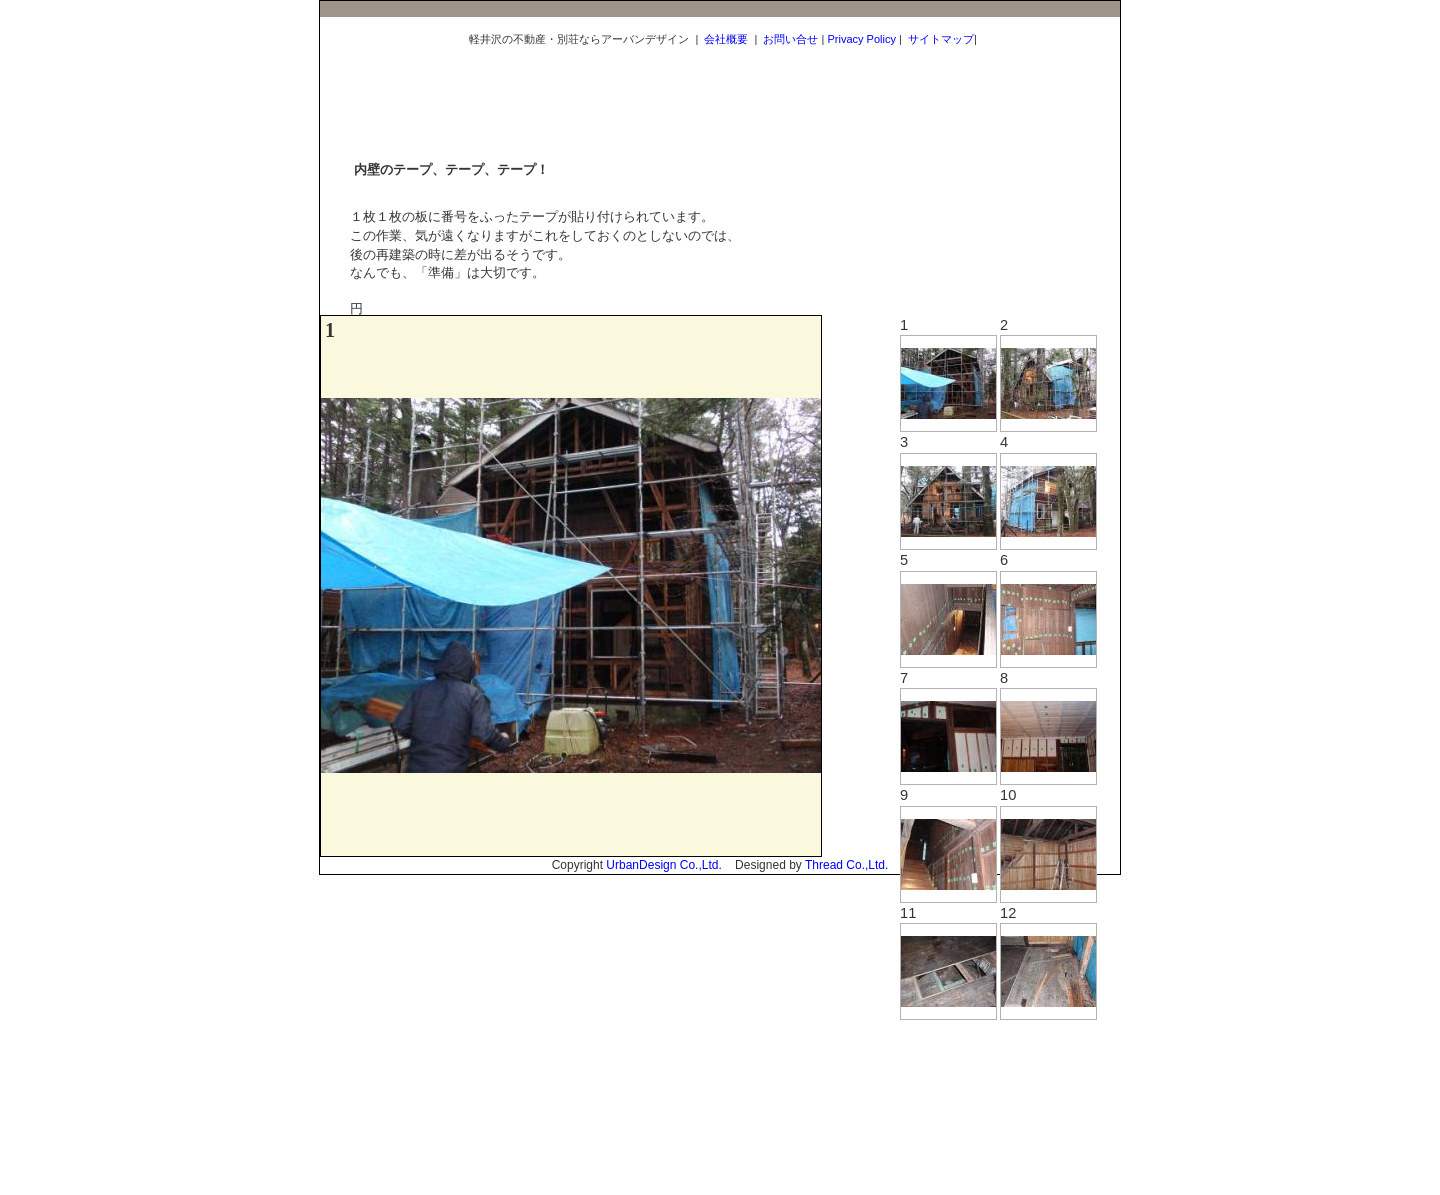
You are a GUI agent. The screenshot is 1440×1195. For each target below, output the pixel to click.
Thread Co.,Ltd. (846, 865)
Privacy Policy (861, 39)
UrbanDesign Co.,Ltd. (663, 865)
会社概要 (726, 39)
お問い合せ (790, 39)
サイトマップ (941, 39)
